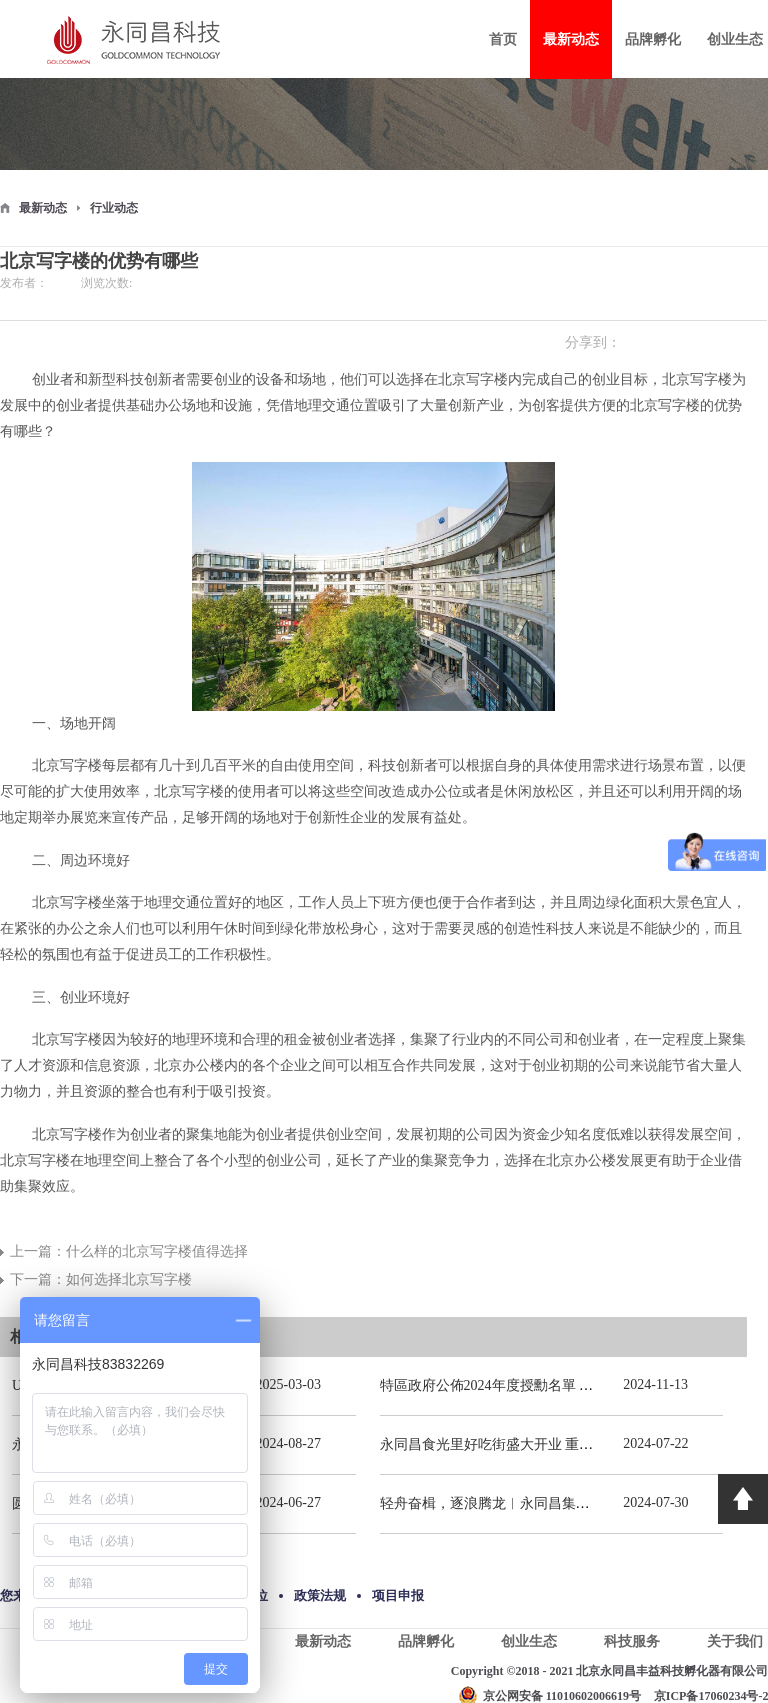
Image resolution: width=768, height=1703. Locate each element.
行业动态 (114, 208)
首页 (503, 39)
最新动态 (43, 208)
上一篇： (129, 1251)
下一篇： (101, 1279)
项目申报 (398, 1595)
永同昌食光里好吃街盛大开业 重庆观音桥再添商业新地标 (557, 1444)
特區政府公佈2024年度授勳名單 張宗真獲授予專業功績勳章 (564, 1385)
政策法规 (320, 1595)
